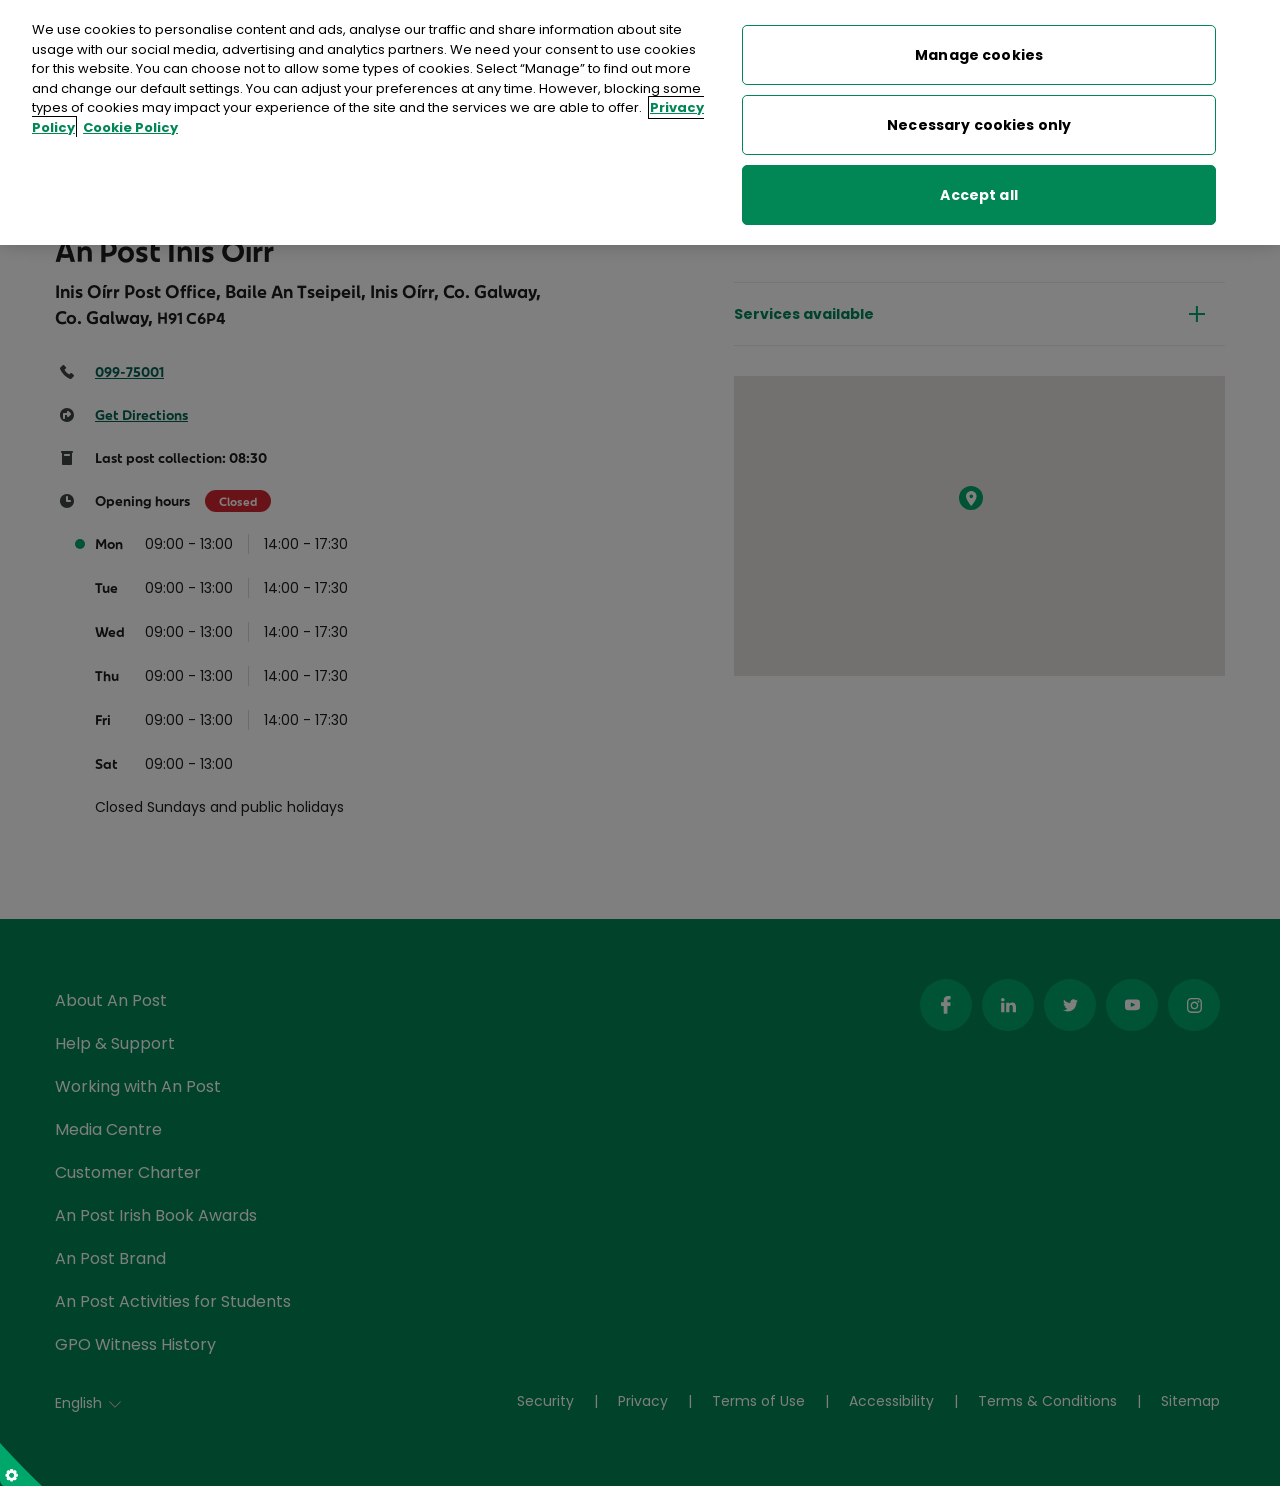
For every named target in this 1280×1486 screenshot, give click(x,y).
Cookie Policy (130, 118)
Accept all (978, 186)
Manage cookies (979, 46)
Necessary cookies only (979, 116)
